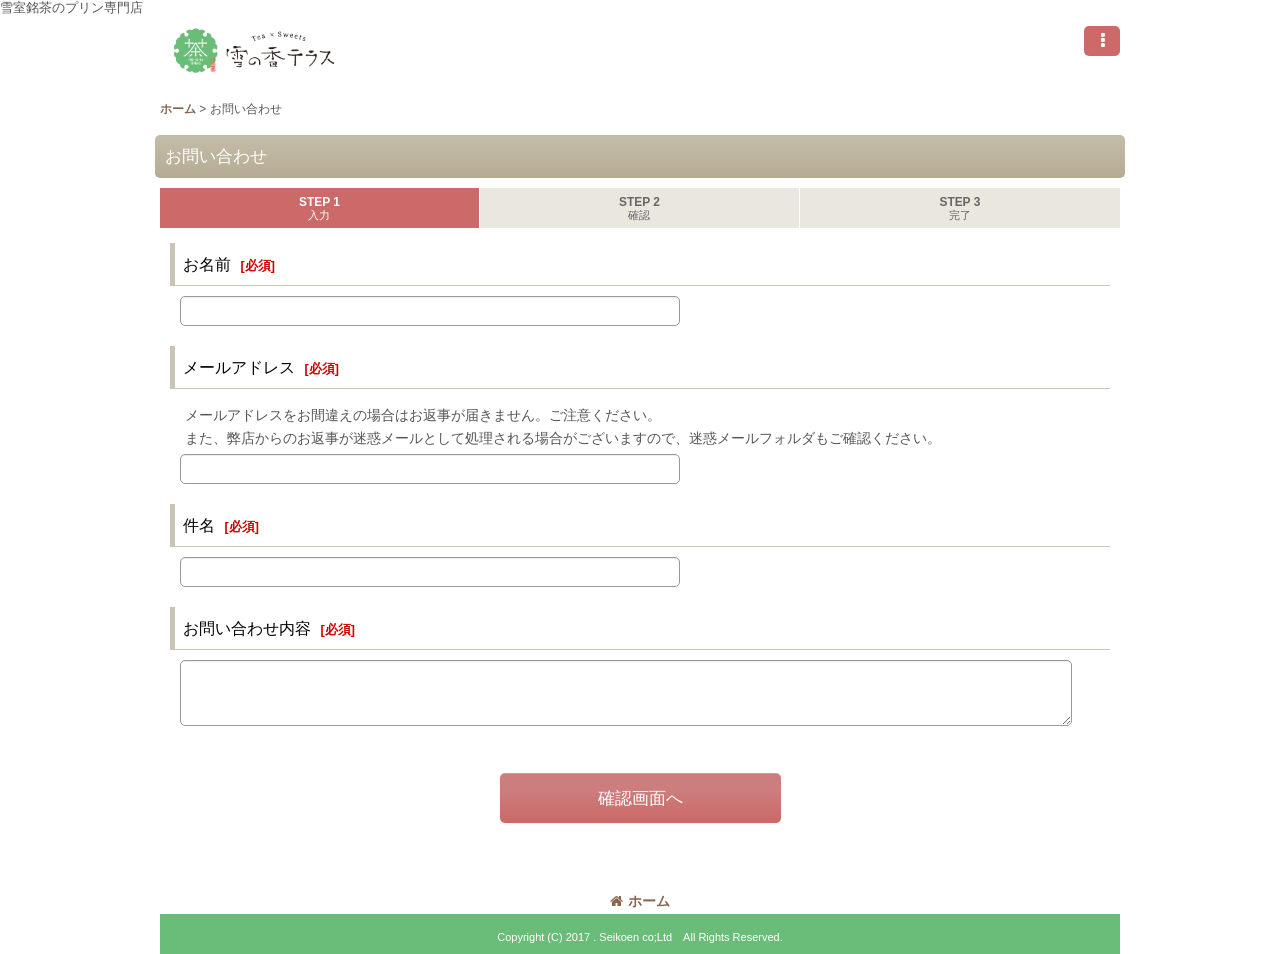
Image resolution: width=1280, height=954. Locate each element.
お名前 (207, 264)
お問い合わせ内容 (247, 628)
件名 (199, 525)
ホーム (640, 901)
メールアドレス (239, 367)
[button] (1102, 41)
